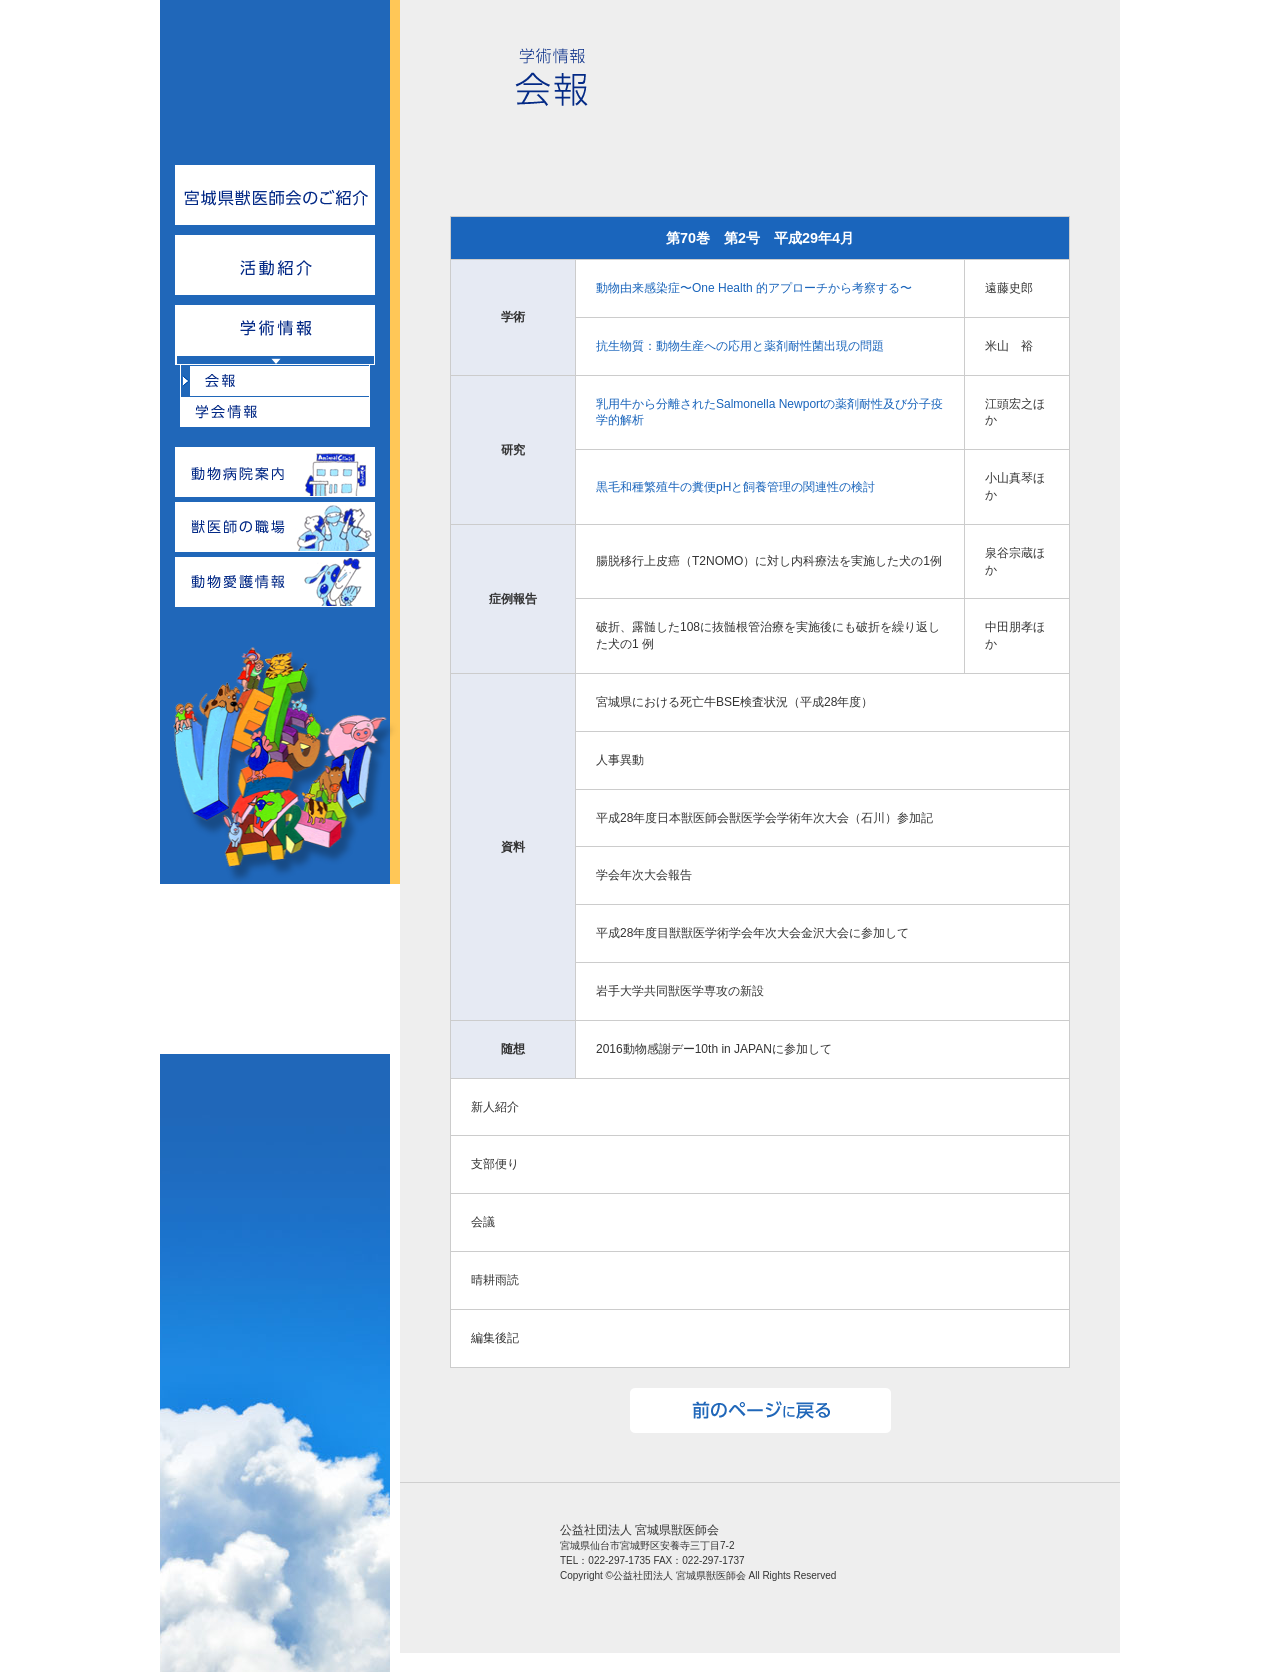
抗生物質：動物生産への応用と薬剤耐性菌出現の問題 (740, 346)
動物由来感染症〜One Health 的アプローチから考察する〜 (754, 288)
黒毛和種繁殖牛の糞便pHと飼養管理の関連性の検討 (735, 487)
